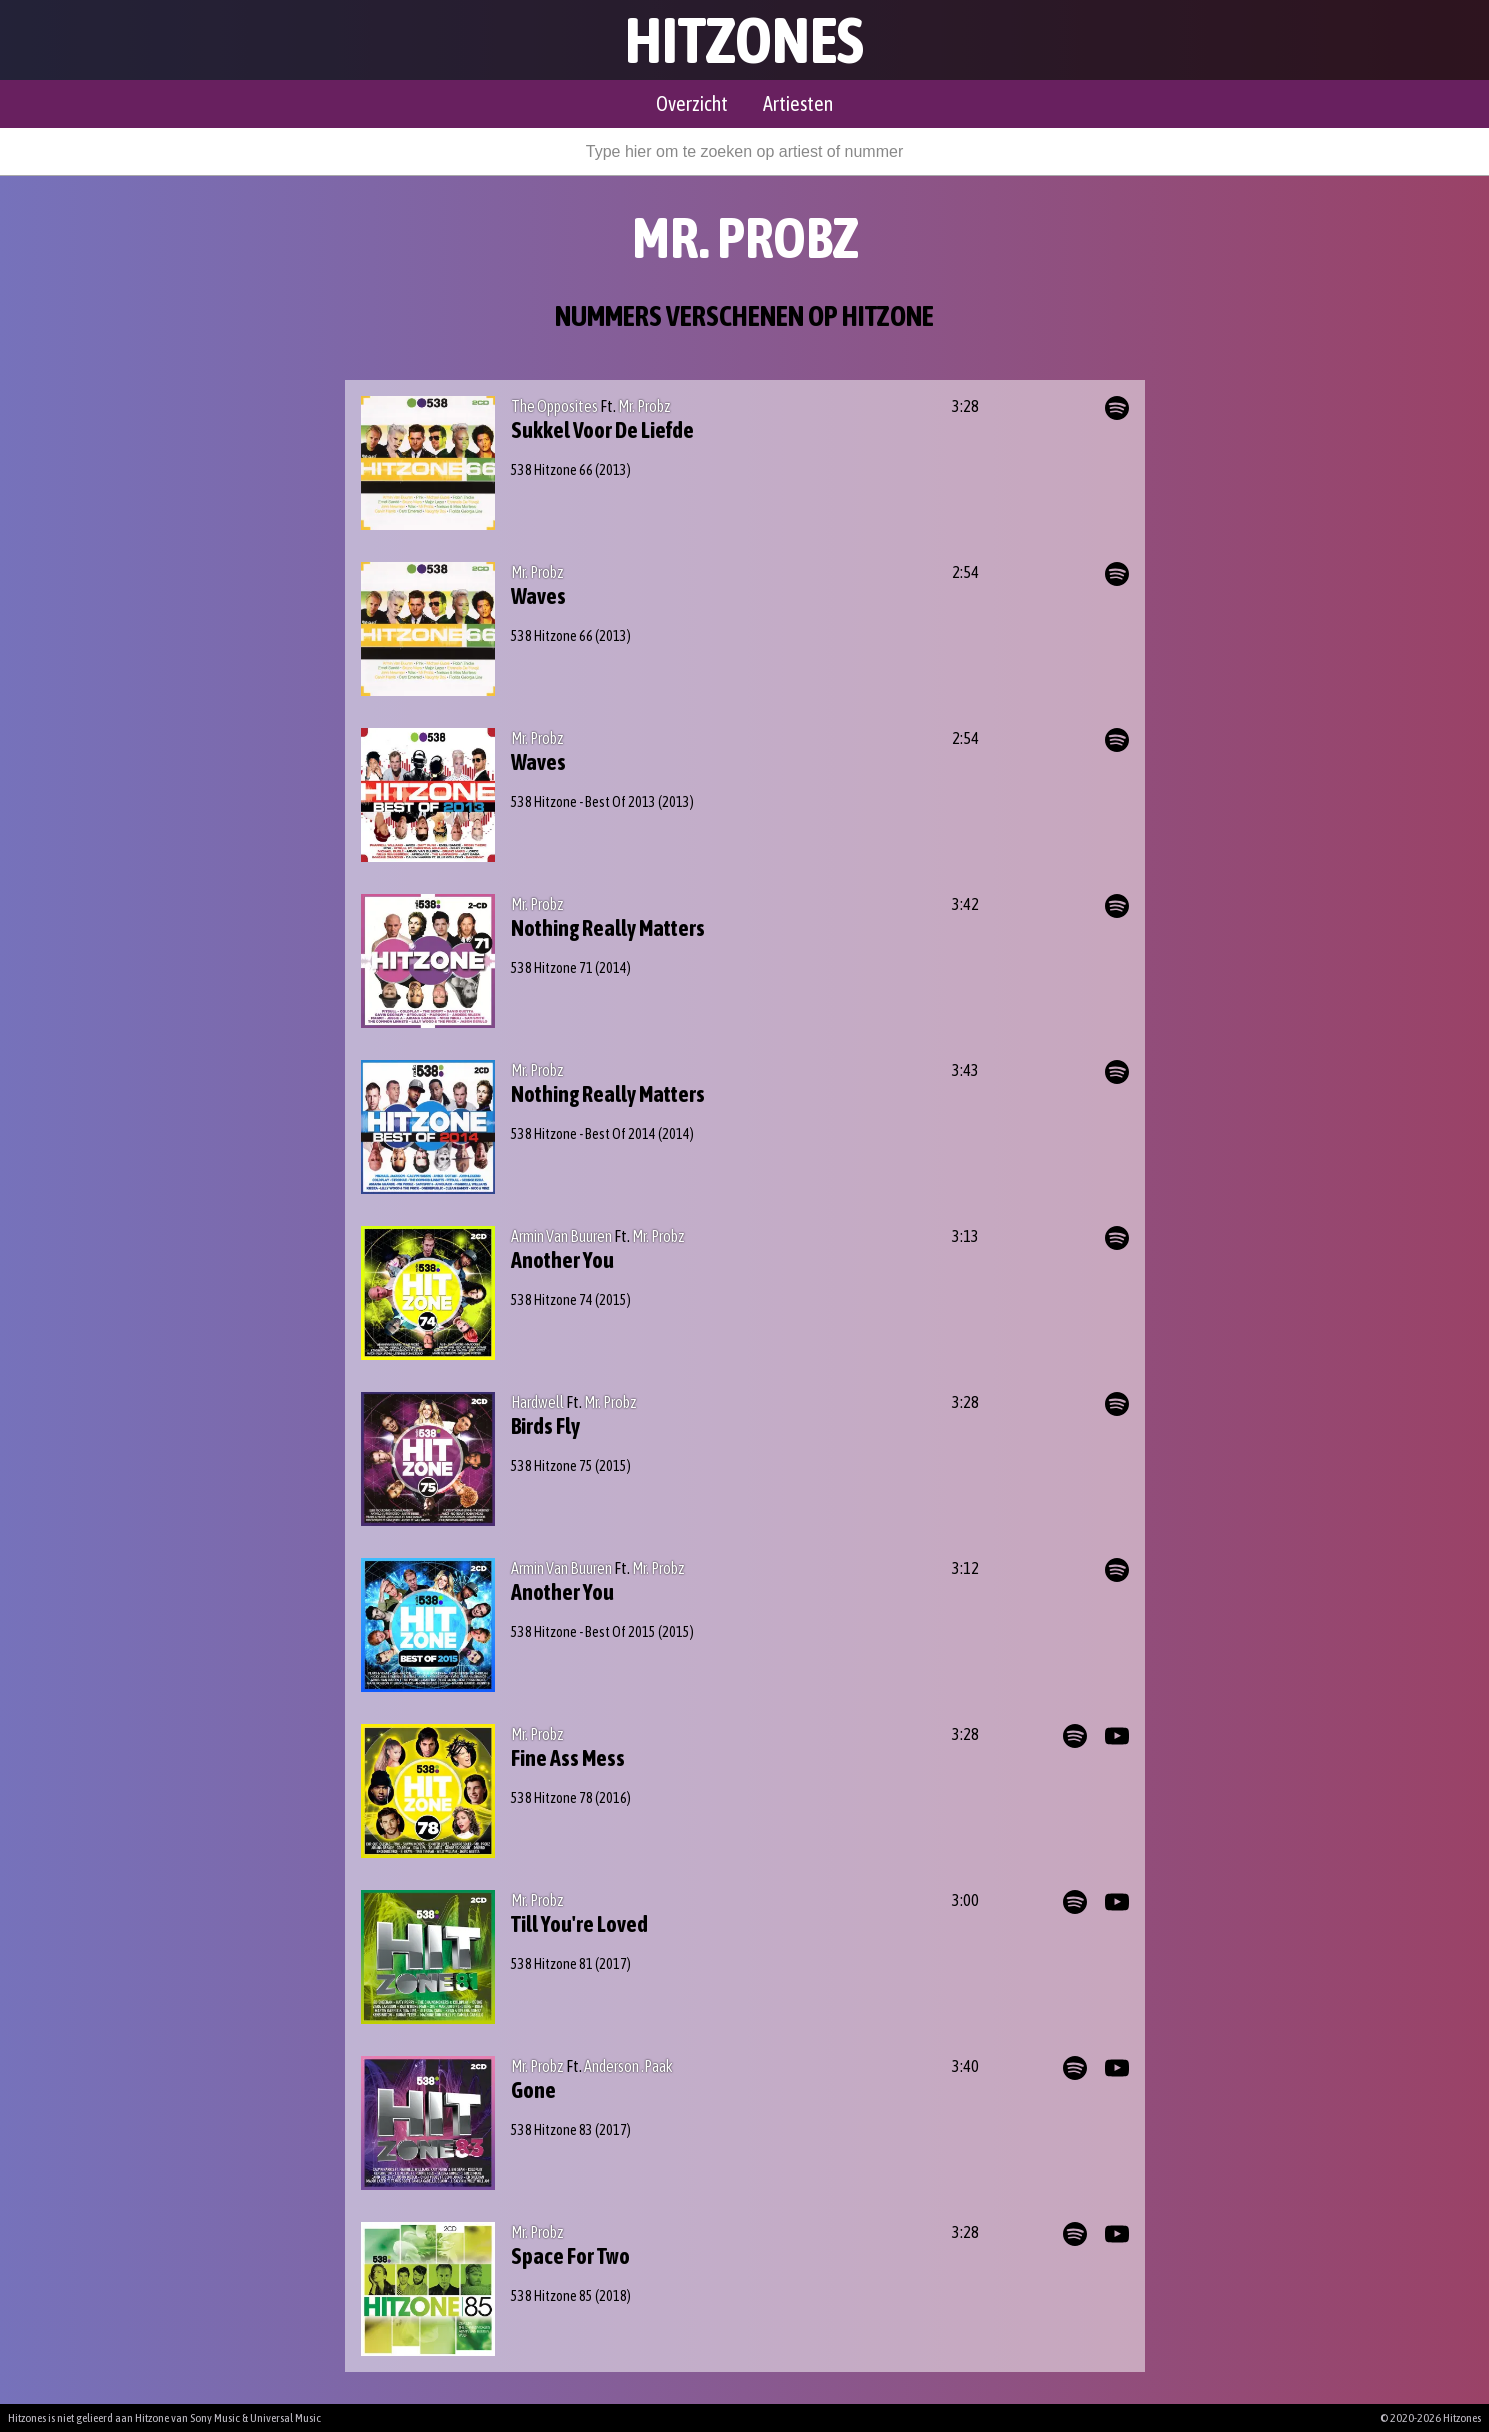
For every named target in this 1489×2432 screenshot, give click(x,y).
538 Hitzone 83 (552, 2130)
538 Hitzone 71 (552, 968)
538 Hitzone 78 (552, 1798)
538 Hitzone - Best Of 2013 (583, 802)
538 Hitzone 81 (552, 1964)
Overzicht (692, 103)
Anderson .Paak (628, 2066)
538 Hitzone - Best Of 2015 (583, 1632)
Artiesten (798, 103)
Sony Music (215, 2418)
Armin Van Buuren (561, 1236)
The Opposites (554, 406)
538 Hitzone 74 (552, 1300)
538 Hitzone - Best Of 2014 (583, 1134)
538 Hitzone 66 (552, 470)
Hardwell (537, 1402)
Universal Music (285, 2418)
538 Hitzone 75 (552, 1466)
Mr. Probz (644, 406)
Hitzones (744, 40)
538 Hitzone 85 (552, 2296)
